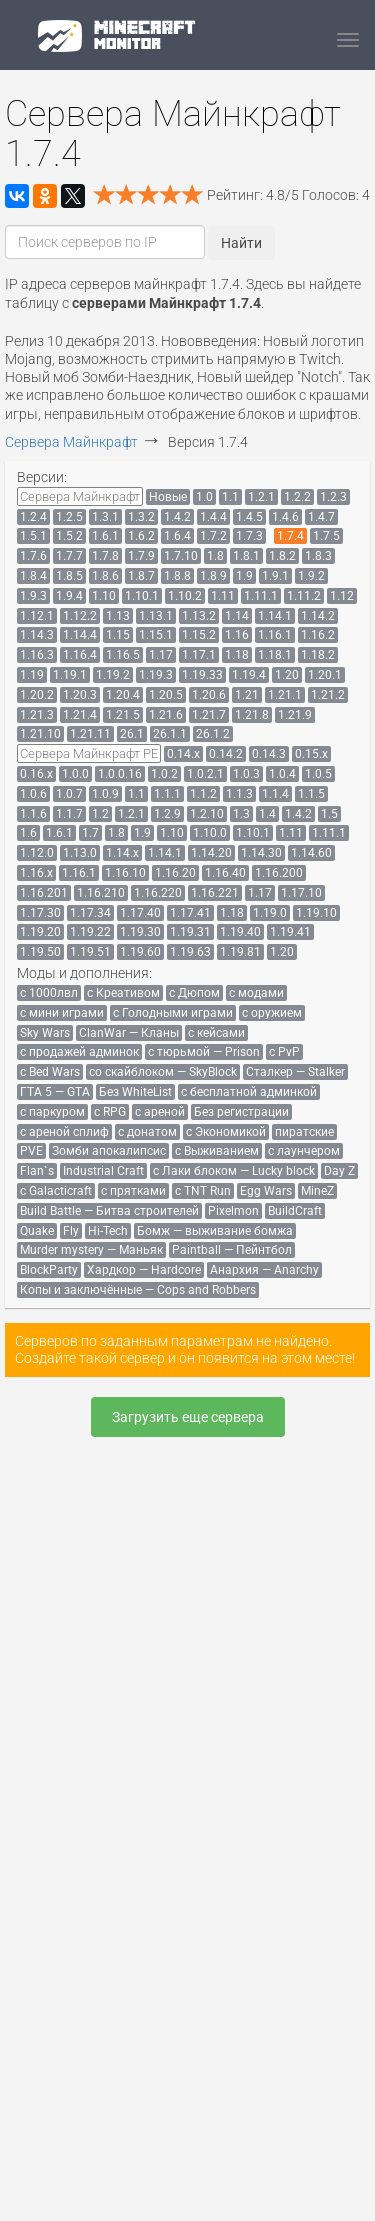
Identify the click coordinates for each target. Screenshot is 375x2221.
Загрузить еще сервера (188, 1417)
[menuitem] (80, 496)
